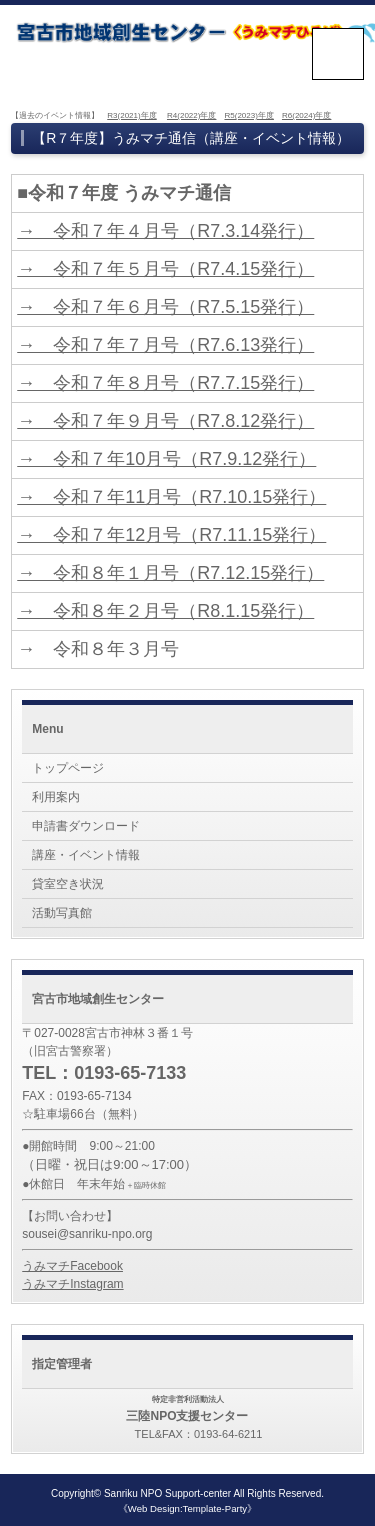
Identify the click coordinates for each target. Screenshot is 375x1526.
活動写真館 (62, 913)
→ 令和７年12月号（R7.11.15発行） (171, 535)
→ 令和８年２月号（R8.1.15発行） (165, 611)
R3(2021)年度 (131, 115)
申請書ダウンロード (86, 826)
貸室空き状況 (68, 884)
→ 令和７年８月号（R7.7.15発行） (165, 383)
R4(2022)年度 (191, 115)
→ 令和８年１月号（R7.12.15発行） (170, 573)
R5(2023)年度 (248, 115)
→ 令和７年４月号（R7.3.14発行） (165, 231)
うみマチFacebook (72, 1266)
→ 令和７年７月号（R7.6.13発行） (165, 345)
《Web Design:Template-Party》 (187, 1508)
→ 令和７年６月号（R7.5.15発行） (165, 307)
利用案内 (56, 797)
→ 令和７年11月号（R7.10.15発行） (171, 497)
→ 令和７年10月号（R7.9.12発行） (166, 459)
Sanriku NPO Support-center (167, 1493)
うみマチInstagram (72, 1284)
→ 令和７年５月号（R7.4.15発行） (165, 269)
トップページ (68, 768)
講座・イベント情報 (86, 855)
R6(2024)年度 (306, 115)
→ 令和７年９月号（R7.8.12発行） (165, 421)
